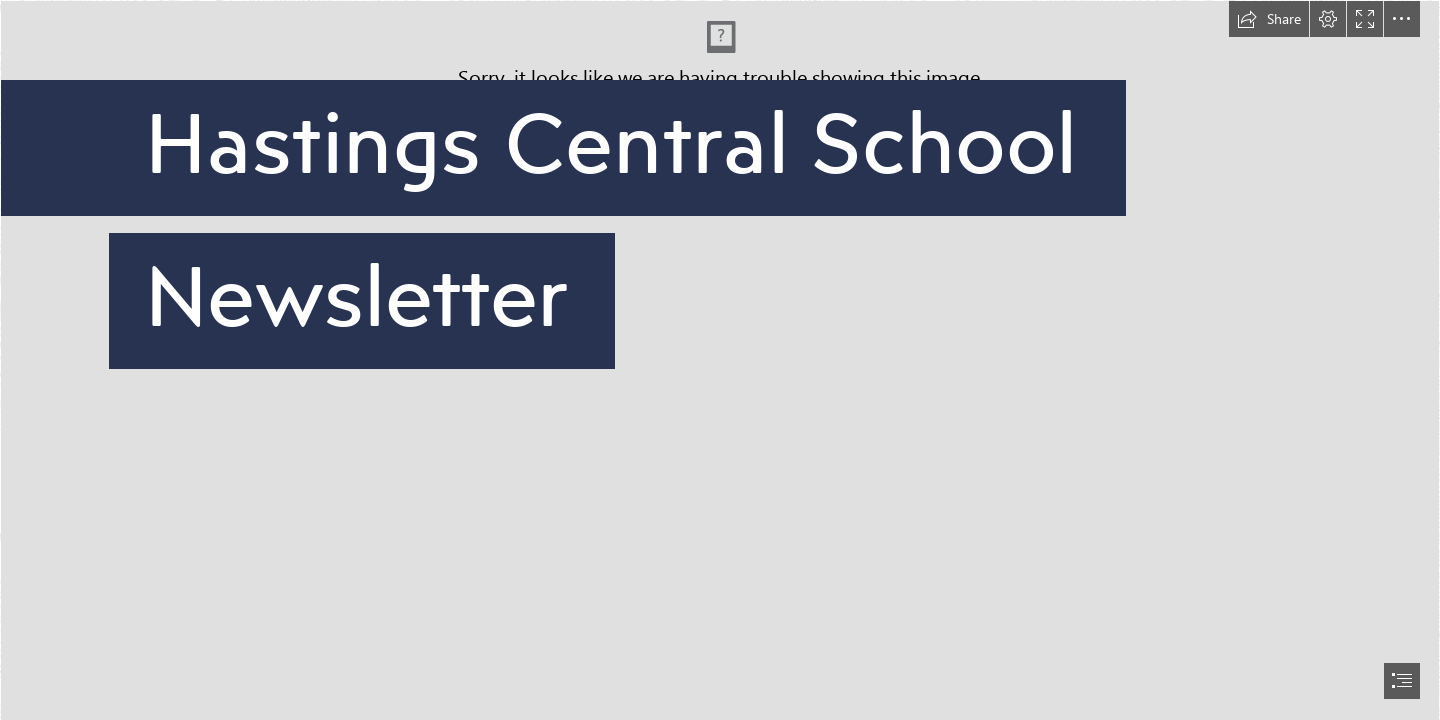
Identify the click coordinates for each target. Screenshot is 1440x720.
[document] (720, 360)
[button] (1269, 19)
